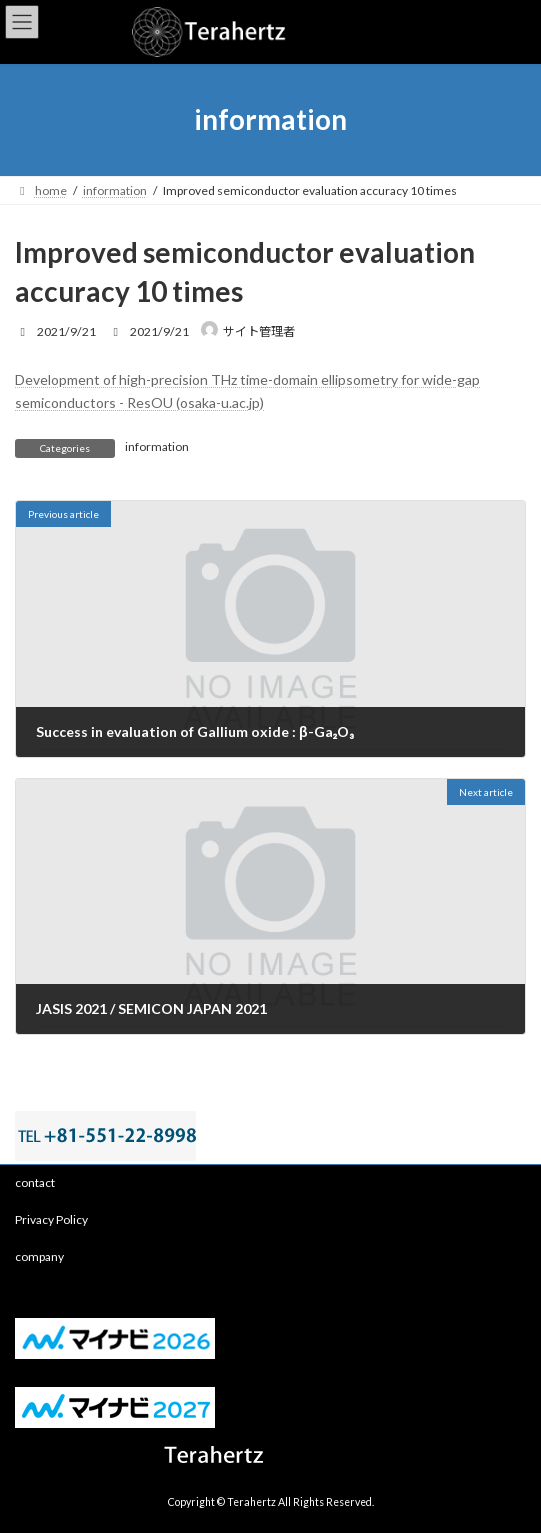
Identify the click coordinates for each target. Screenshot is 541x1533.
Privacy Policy (51, 1219)
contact (35, 1182)
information (157, 446)
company (39, 1256)
